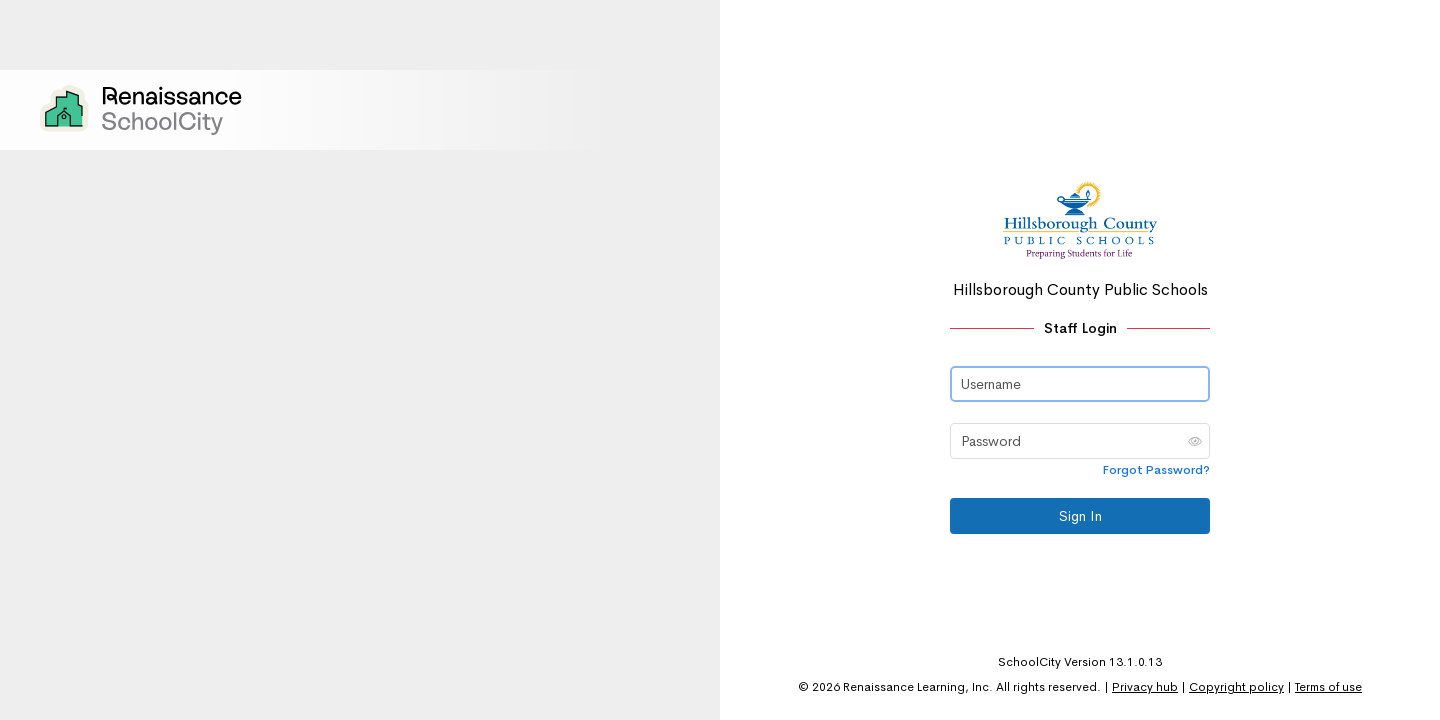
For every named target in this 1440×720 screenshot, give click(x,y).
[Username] (1080, 384)
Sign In (1080, 516)
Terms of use (1328, 687)
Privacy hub (1145, 687)
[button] (1195, 441)
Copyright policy (1236, 687)
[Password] (1080, 441)
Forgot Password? (1156, 470)
